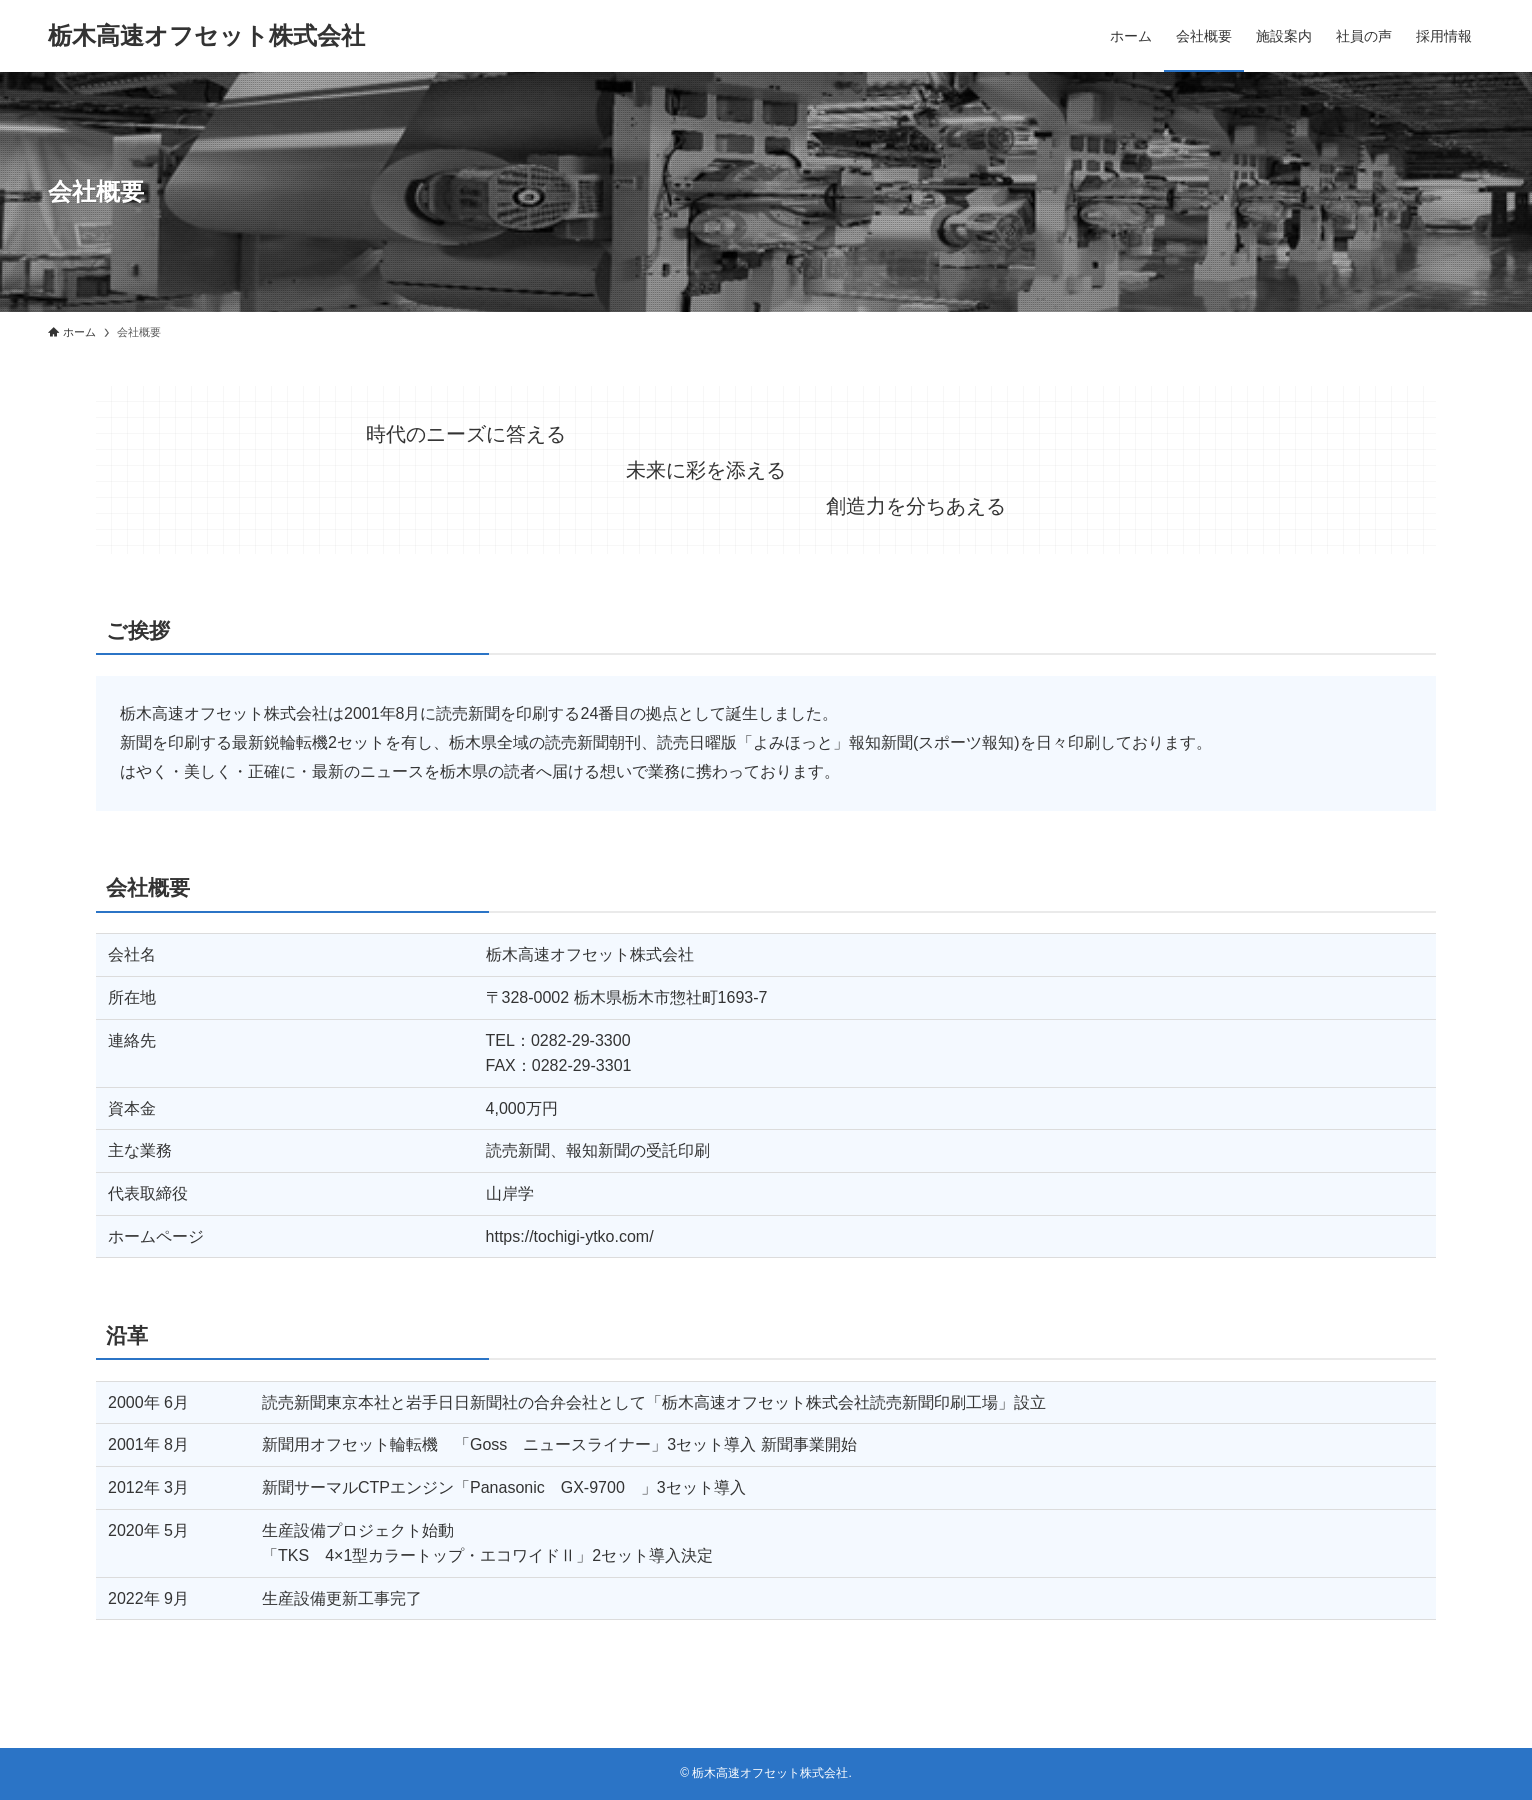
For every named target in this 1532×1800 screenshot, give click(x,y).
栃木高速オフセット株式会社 (206, 36)
